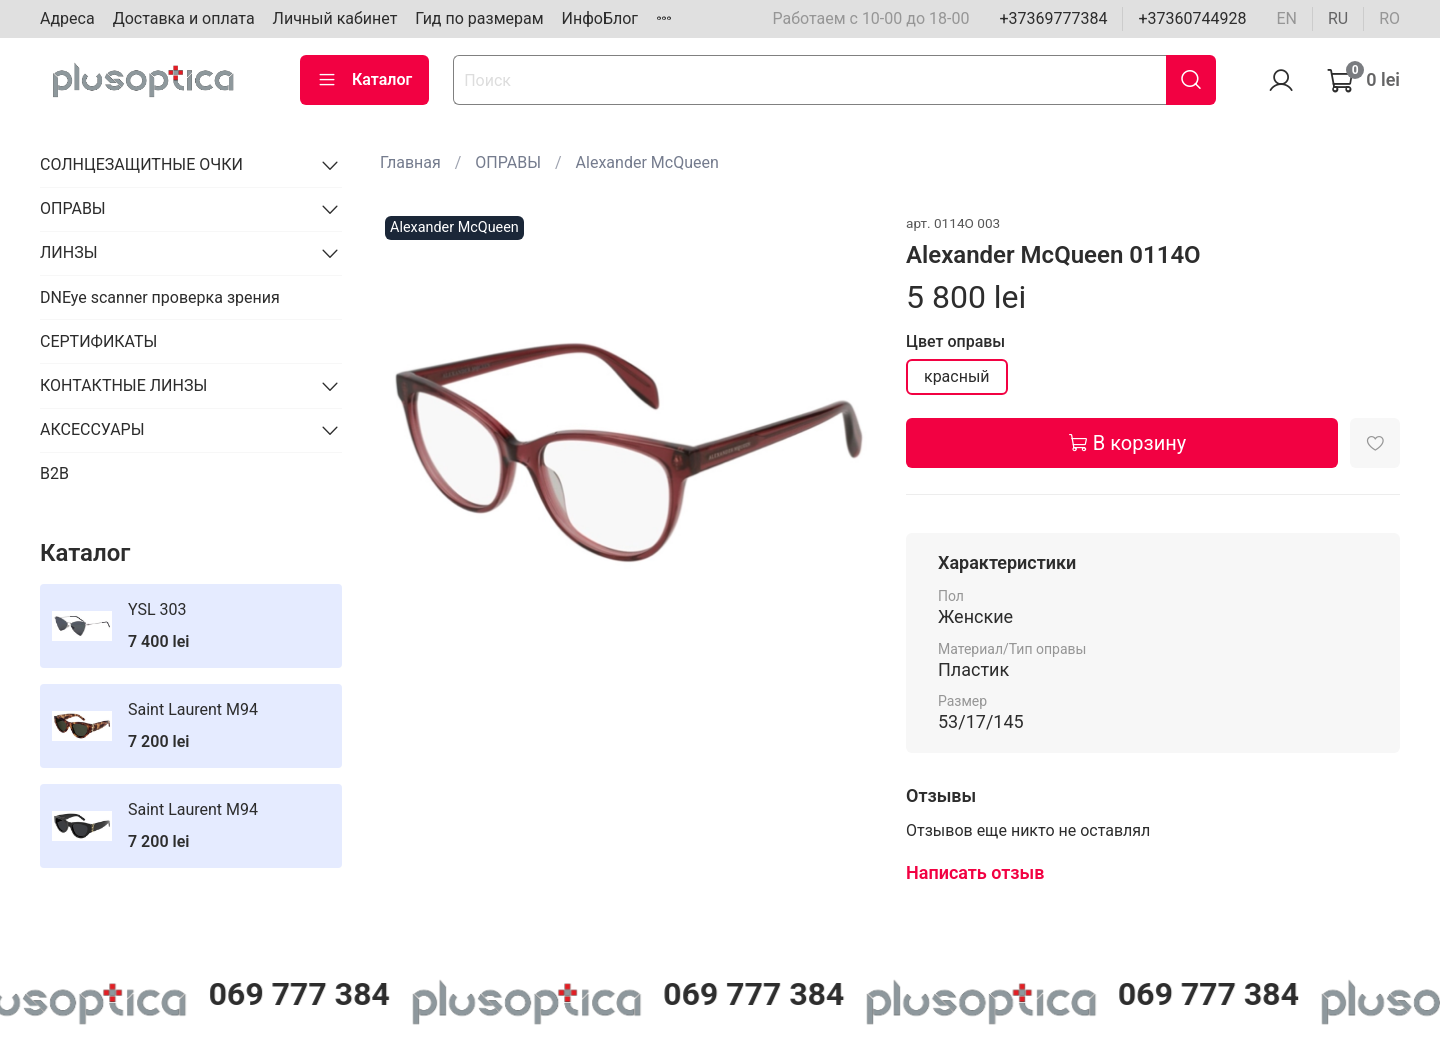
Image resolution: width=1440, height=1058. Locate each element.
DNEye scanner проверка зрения (160, 297)
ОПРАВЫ (508, 162)
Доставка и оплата (184, 18)
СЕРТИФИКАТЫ (98, 341)
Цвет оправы (955, 341)
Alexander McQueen (647, 162)
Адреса (67, 18)
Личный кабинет (335, 18)
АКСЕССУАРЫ (92, 429)
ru (1338, 18)
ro (1389, 18)
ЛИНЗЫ (69, 252)
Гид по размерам (479, 18)
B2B (54, 473)
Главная (410, 162)
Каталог (364, 80)
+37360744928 (1192, 18)
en (1286, 18)
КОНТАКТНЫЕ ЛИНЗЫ (123, 385)
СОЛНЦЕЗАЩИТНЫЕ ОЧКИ (141, 164)
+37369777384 (1053, 18)
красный (957, 376)
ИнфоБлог (600, 18)
